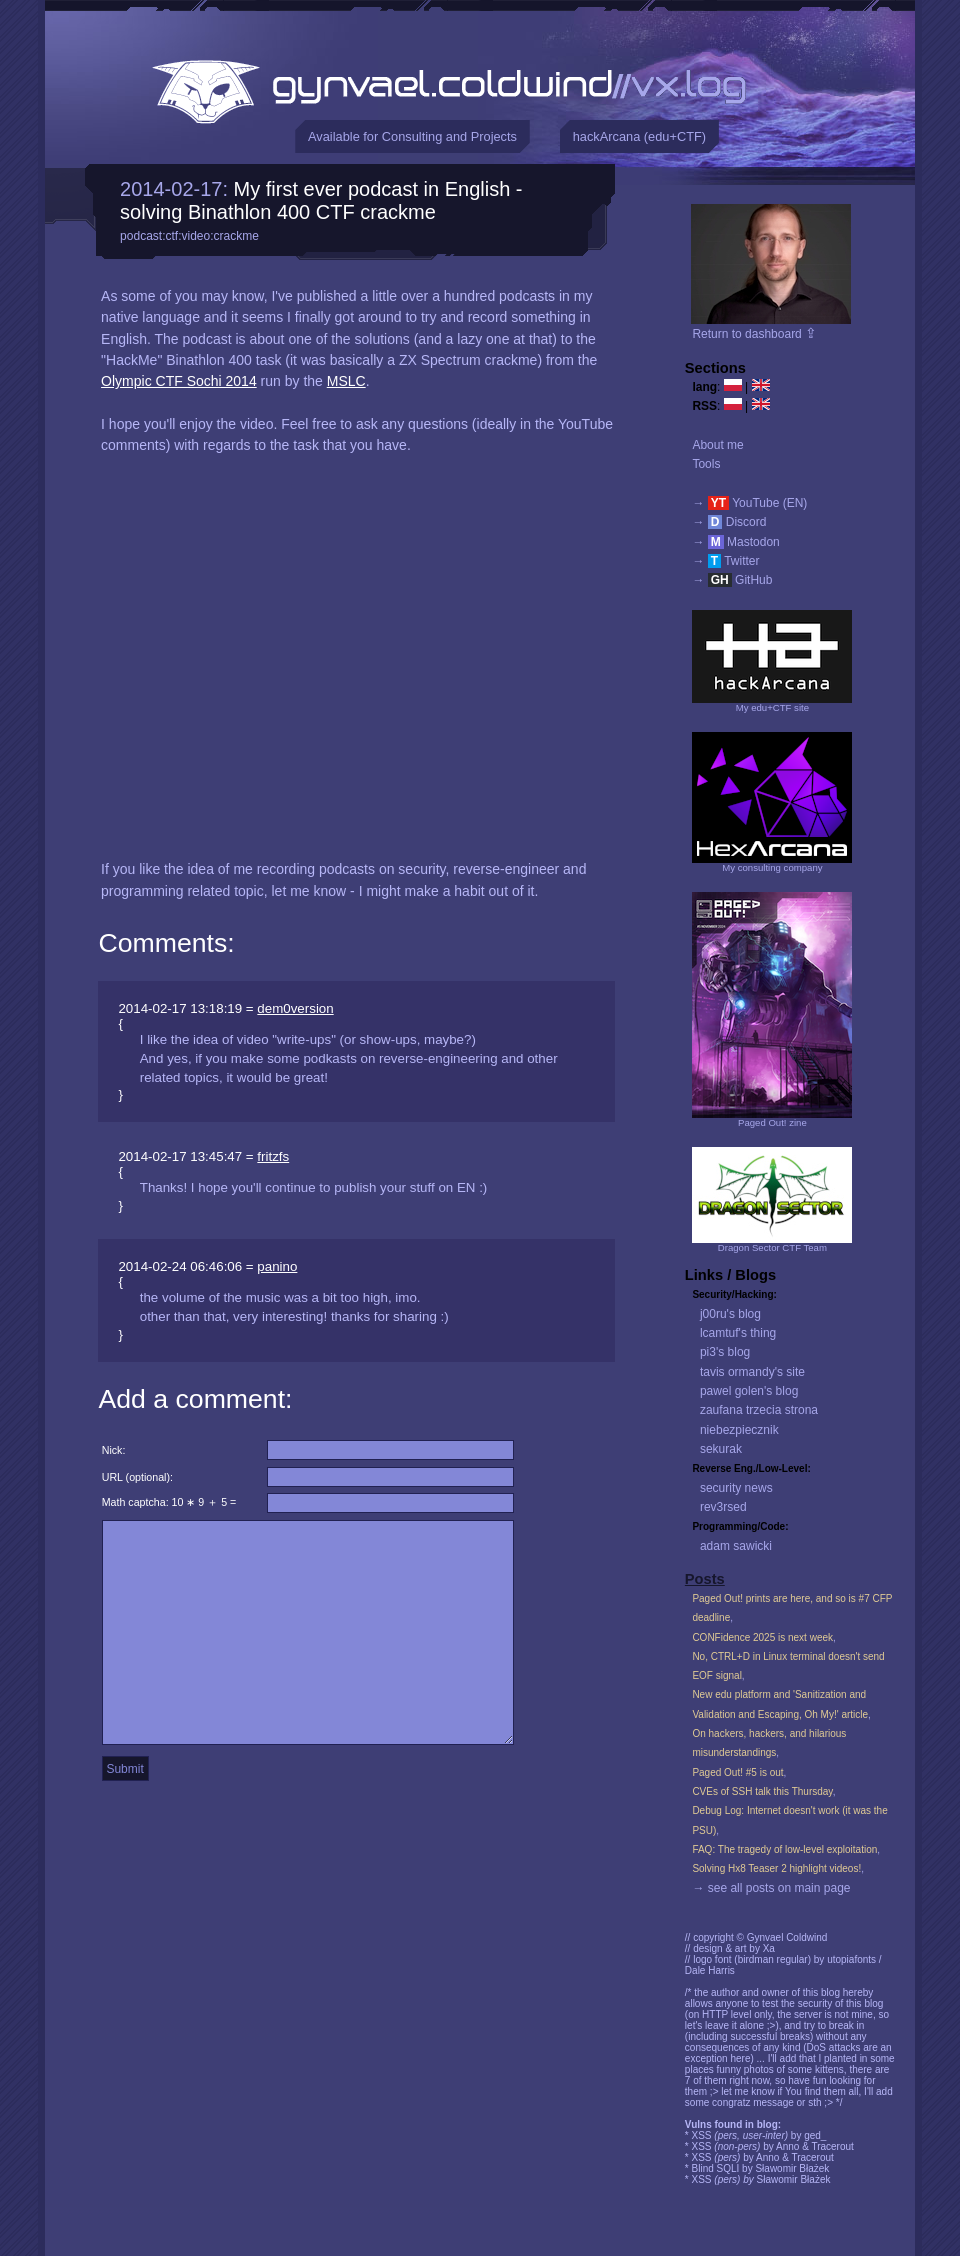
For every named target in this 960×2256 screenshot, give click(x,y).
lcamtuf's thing (738, 1333)
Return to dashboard (754, 334)
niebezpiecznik (739, 1430)
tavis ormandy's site (752, 1372)
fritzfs (273, 1156)
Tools (706, 464)
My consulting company (772, 867)
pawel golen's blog (749, 1391)
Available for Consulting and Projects (412, 136)
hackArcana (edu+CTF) (639, 136)
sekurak (721, 1449)
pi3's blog (725, 1352)
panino (277, 1266)
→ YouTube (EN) (749, 503)
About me (717, 445)
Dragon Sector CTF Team (772, 1247)
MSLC (346, 381)
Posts (705, 1579)
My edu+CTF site (772, 707)
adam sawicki (736, 1546)
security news (736, 1488)
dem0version (295, 1008)
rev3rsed (723, 1507)
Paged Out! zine (772, 1122)
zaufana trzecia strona (759, 1410)
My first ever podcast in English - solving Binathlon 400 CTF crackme (321, 200)
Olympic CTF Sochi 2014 (179, 381)
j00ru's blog (730, 1314)
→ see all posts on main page (771, 1888)
